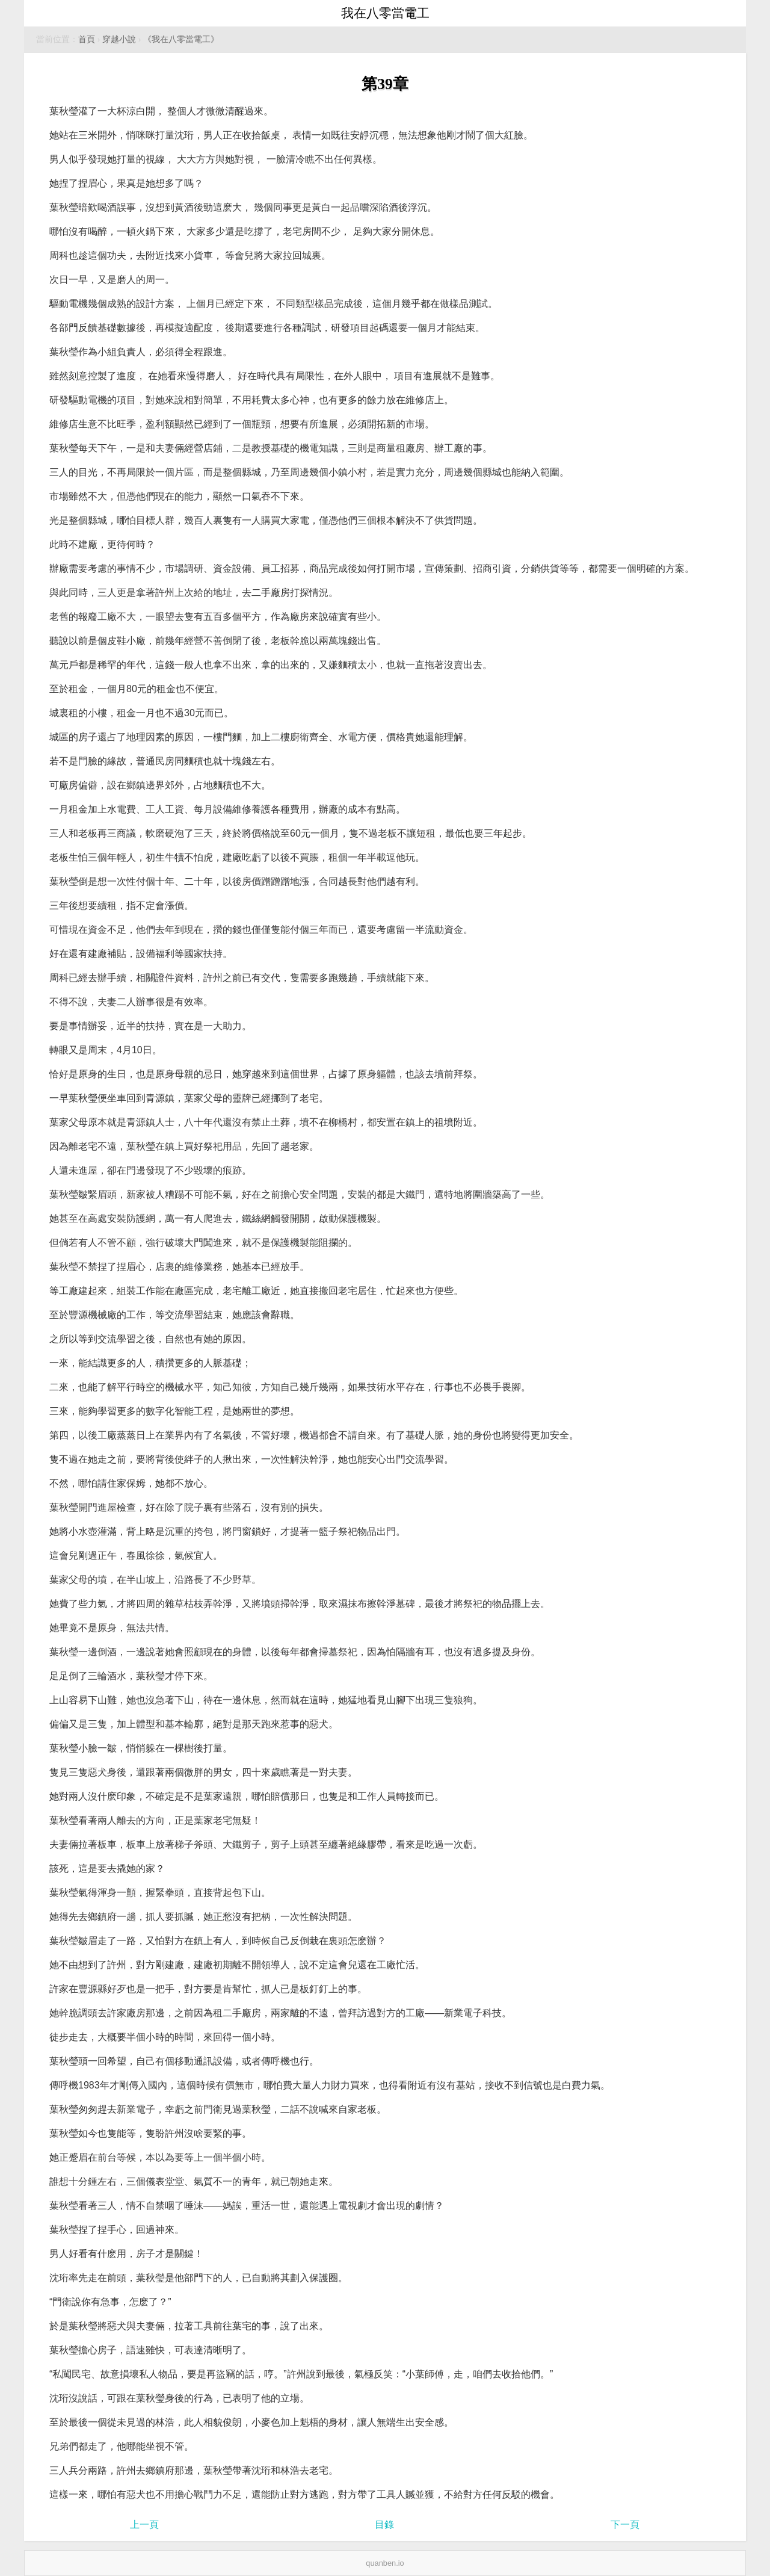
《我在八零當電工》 (181, 39)
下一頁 (625, 2524)
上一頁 (144, 2524)
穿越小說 (119, 39)
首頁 (86, 39)
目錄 (384, 2524)
